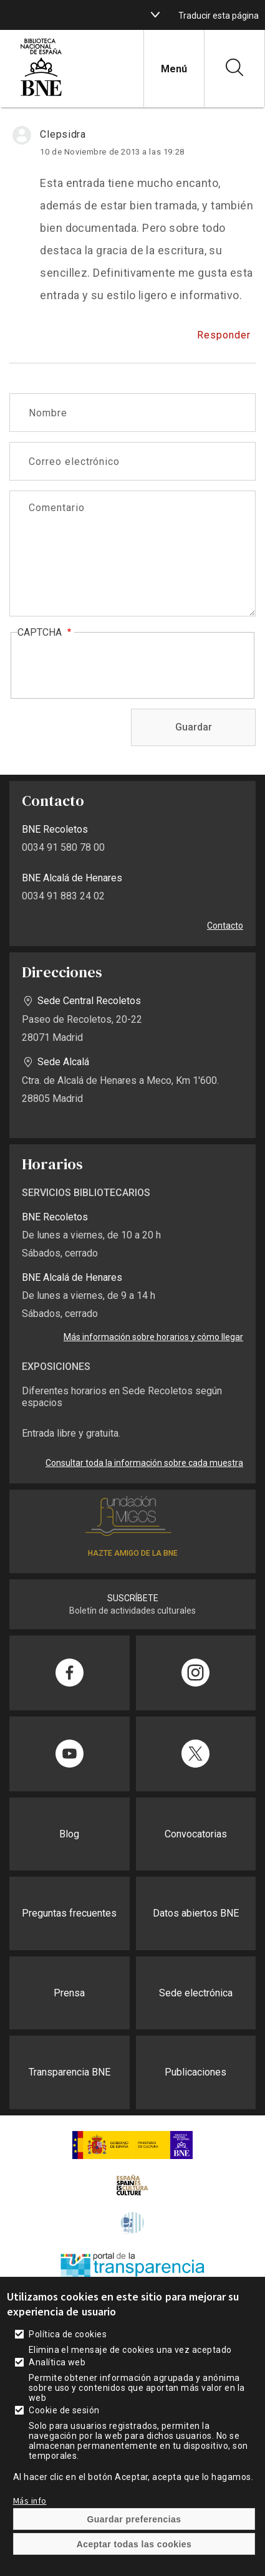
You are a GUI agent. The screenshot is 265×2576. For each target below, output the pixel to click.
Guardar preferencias (134, 2519)
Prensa (69, 1993)
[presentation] (112, 666)
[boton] (155, 15)
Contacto (225, 926)
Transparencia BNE (69, 2072)
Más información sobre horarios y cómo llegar (153, 1337)
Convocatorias (196, 1834)
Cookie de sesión (64, 2410)
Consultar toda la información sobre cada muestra (144, 1463)
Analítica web (57, 2362)
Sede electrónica (196, 1993)
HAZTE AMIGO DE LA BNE (133, 1553)
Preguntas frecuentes (69, 1913)
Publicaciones (195, 2072)
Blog (69, 1834)
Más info (30, 2500)
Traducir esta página (218, 16)
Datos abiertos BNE (196, 1913)
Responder (224, 335)
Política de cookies (68, 2334)
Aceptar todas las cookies (134, 2544)
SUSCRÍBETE (132, 1598)
